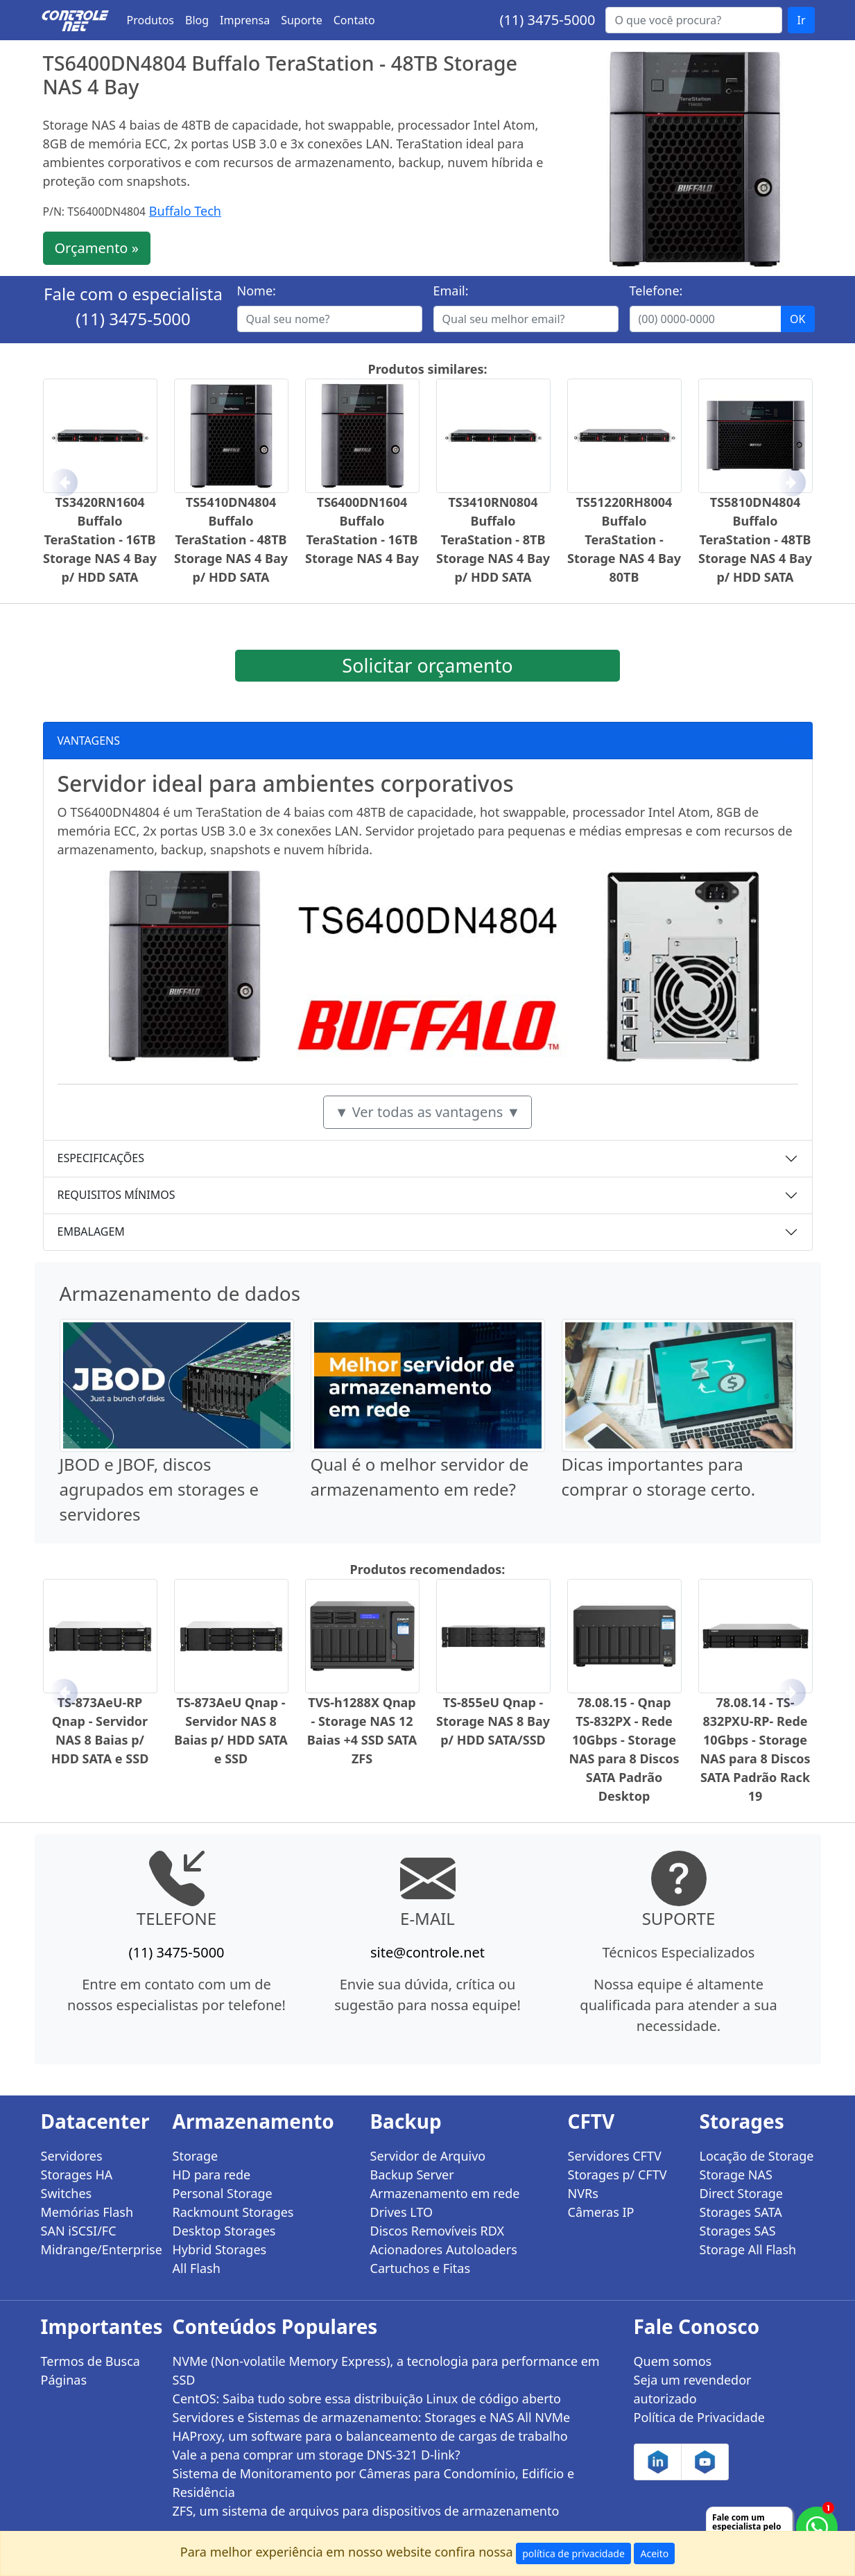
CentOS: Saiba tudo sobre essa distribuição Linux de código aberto (367, 2398)
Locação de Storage (757, 2155)
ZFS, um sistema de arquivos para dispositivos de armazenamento (366, 2510)
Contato (354, 20)
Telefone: (656, 290)
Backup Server (412, 2174)
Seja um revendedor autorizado (693, 2389)
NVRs (583, 2193)
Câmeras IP (601, 2212)
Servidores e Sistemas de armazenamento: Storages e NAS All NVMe (372, 2417)
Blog (197, 20)
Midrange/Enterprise (98, 2249)
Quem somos (673, 2361)
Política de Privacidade (699, 2417)
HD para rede (212, 2174)
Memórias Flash (87, 2212)
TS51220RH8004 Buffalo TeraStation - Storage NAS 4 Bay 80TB (624, 539)
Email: (451, 290)
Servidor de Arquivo (428, 2155)
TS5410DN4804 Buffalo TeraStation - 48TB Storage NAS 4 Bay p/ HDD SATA (231, 539)
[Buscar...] (693, 20)
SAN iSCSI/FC (78, 2230)
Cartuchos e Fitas (420, 2268)
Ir (801, 20)
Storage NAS (736, 2174)
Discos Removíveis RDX (437, 2230)
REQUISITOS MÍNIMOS (116, 1194)
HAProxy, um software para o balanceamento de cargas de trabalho (370, 2436)
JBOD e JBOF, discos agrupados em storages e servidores (159, 1489)
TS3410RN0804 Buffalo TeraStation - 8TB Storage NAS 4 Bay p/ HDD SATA (493, 539)
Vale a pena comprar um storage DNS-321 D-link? (316, 2454)
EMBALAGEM (91, 1231)
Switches (66, 2193)
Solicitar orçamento (427, 665)
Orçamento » (97, 248)
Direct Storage (742, 2193)
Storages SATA (741, 2212)
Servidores (72, 2155)
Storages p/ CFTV (617, 2174)
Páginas (64, 2379)
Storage (195, 2155)
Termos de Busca (90, 2361)
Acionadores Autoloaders (443, 2249)
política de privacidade (573, 2553)
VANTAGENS (89, 740)
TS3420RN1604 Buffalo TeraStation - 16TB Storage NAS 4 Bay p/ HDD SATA (100, 539)
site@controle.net (427, 1952)
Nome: (256, 290)
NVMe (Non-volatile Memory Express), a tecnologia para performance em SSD (386, 2370)
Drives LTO (401, 2212)
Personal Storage (223, 2193)
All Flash (197, 2268)
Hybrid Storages (220, 2249)
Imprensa (245, 20)
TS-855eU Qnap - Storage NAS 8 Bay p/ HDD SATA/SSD (493, 1721)
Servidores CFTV (615, 2155)
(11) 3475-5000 (547, 19)
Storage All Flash (748, 2249)
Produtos (151, 20)
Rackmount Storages (233, 2212)
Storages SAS (738, 2230)
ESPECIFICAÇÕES (101, 1158)
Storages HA (77, 2174)
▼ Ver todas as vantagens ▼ (428, 1112)
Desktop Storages (224, 2230)
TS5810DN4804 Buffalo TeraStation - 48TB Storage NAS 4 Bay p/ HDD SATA (755, 539)
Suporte (301, 20)
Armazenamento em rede (445, 2193)
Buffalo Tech (185, 210)
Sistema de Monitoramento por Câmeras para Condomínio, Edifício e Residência (374, 2482)
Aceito (654, 2553)
